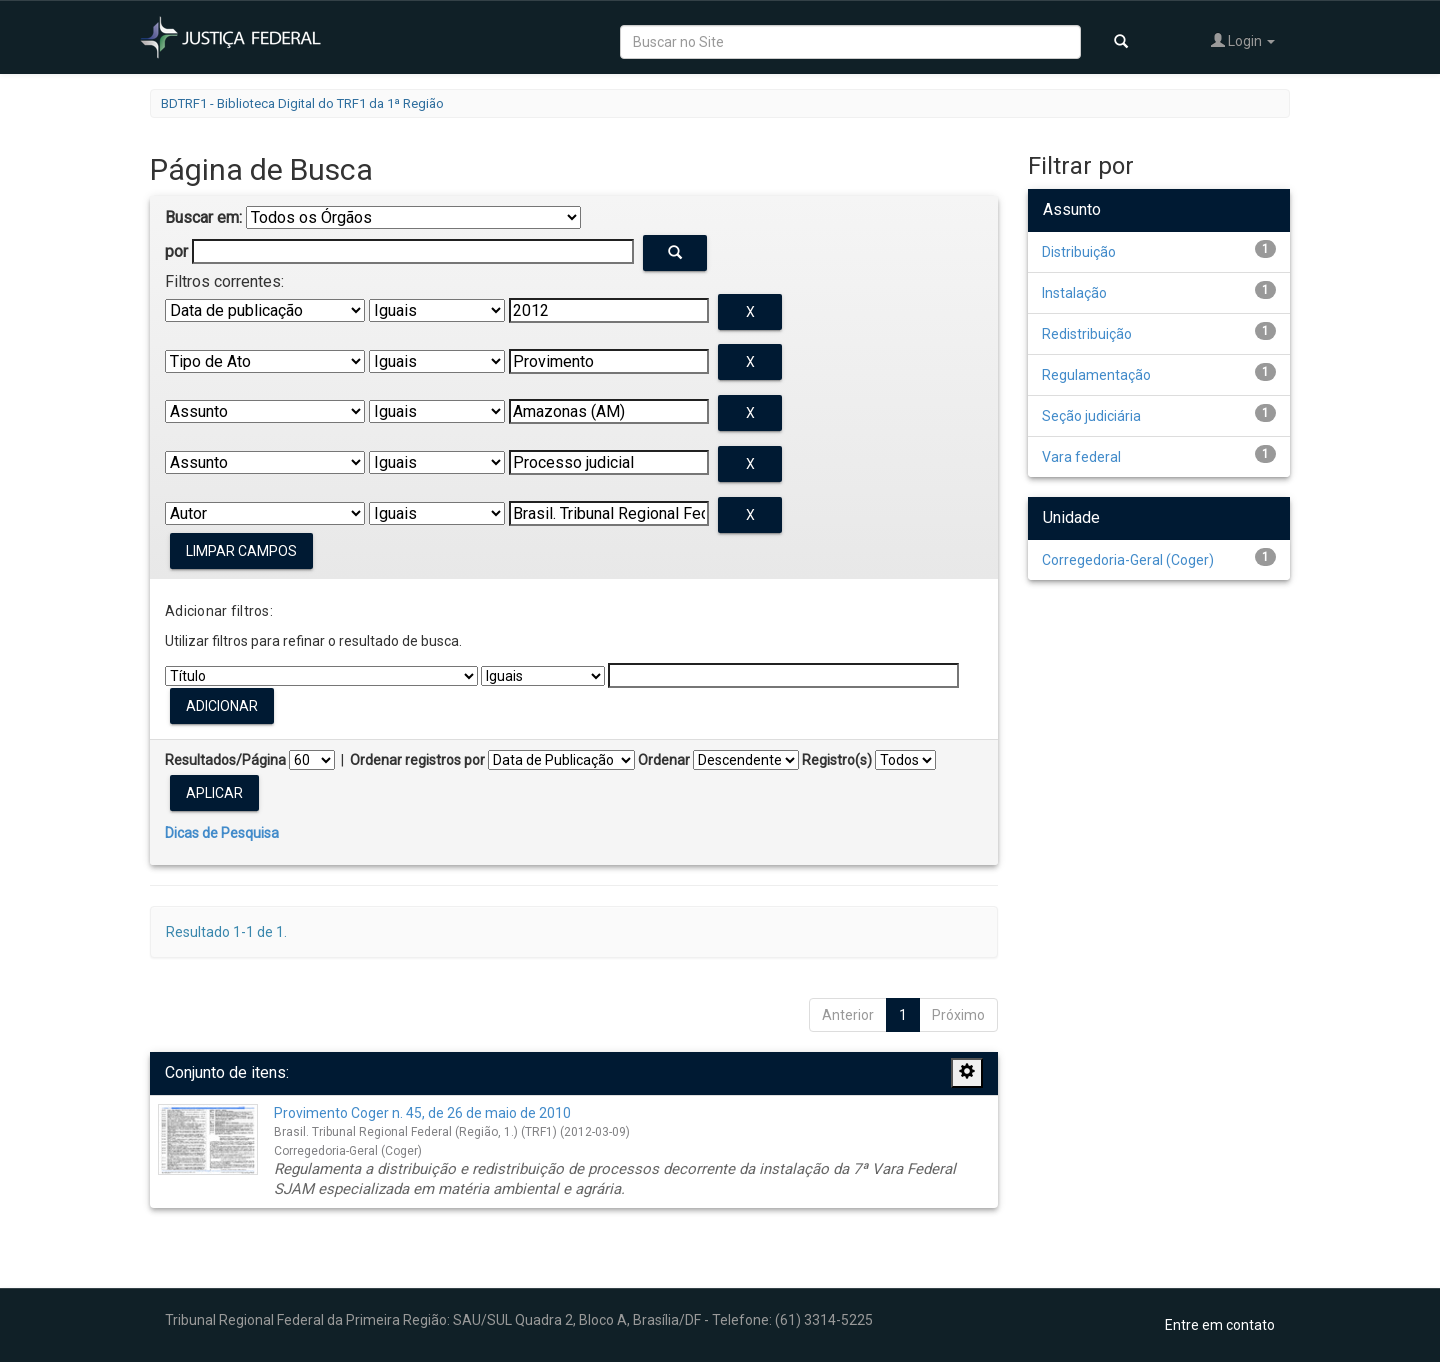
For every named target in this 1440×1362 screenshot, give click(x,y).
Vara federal (1081, 457)
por (176, 251)
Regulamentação (1096, 375)
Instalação (1074, 293)
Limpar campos (241, 551)
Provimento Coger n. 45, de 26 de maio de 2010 (422, 1113)
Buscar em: (203, 217)
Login (1243, 40)
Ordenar (664, 760)
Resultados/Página (225, 760)
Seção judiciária (1091, 416)
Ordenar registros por (417, 760)
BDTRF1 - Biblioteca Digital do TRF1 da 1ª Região (302, 103)
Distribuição (1079, 252)
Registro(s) (837, 760)
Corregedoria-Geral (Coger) (1128, 560)
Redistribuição (1087, 334)
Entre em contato (1220, 1325)
